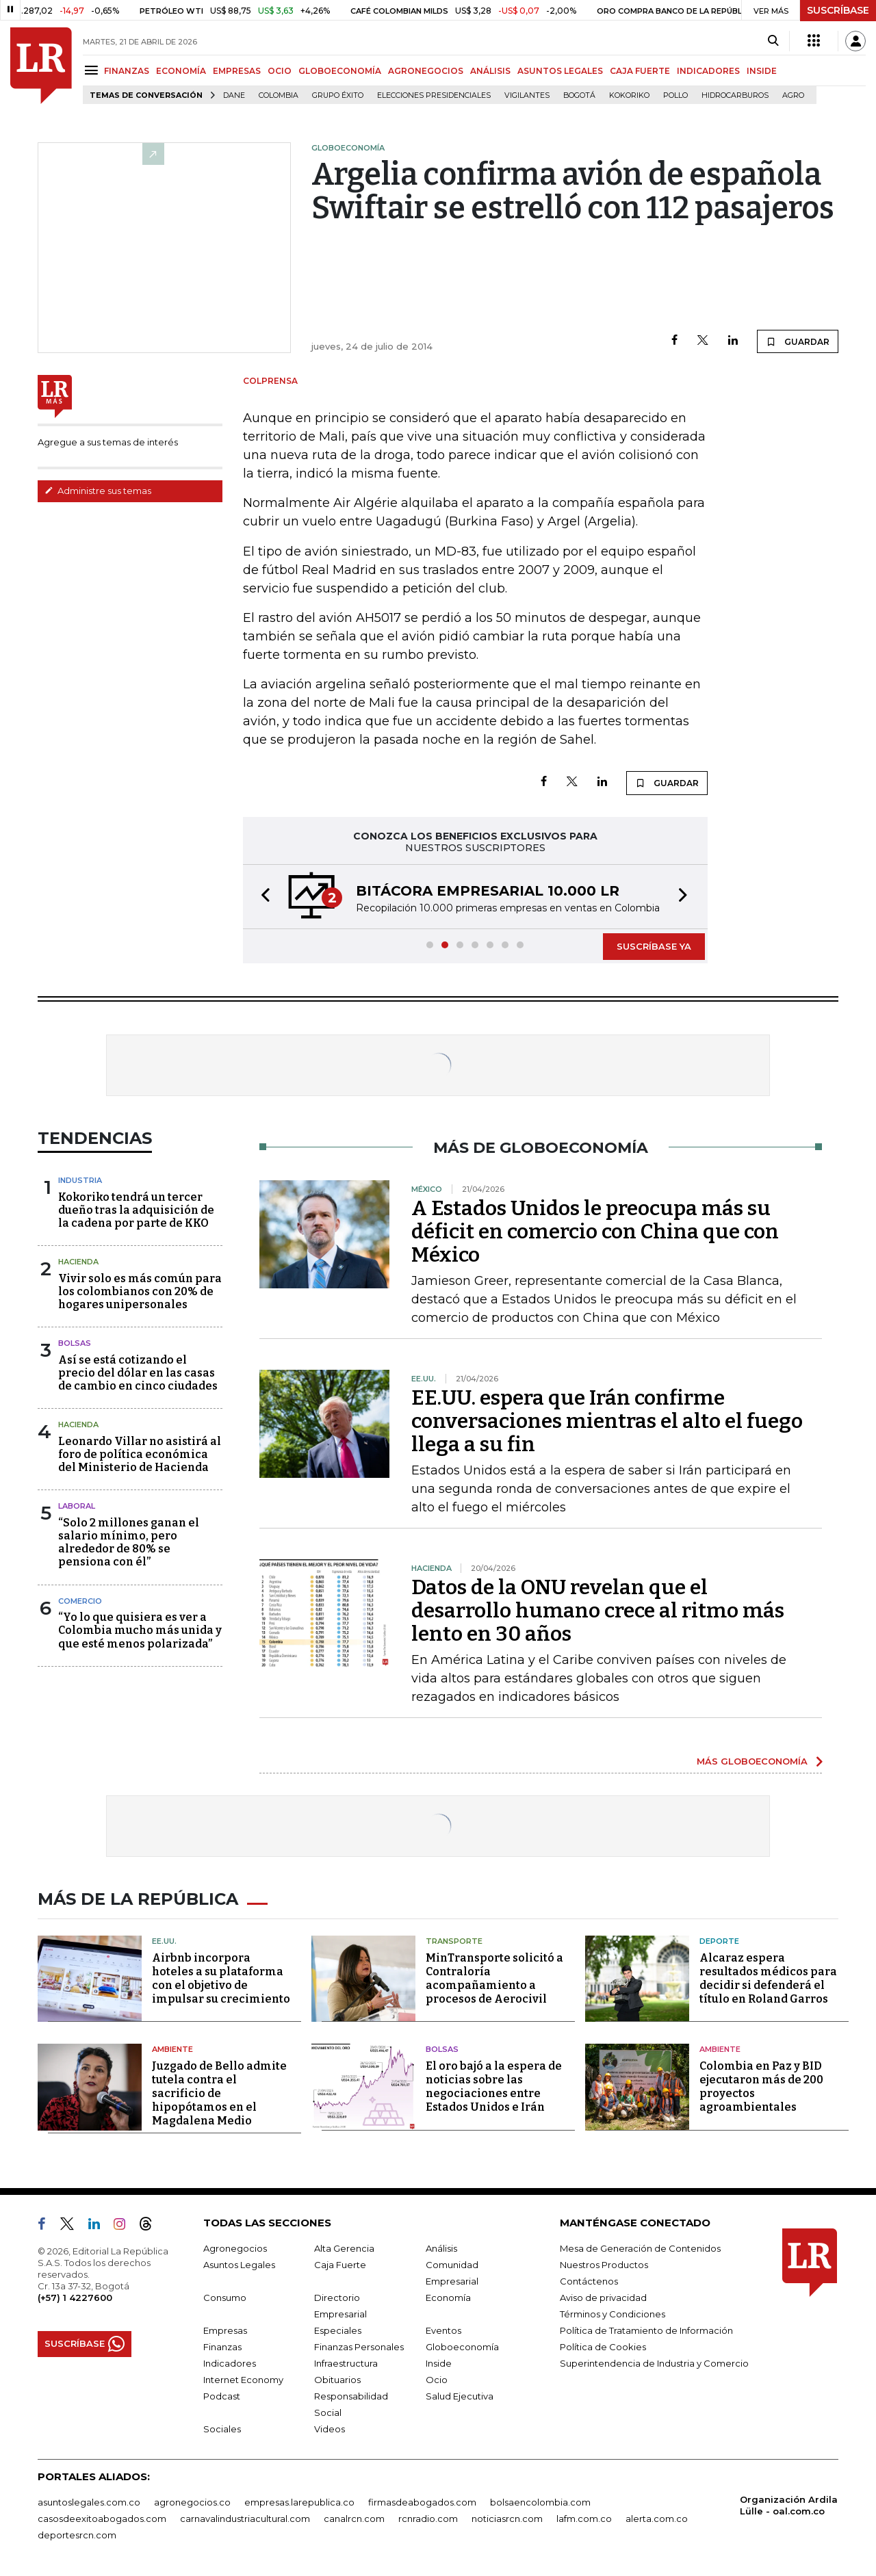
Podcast (221, 2396)
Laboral (76, 1506)
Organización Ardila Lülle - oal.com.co (789, 2505)
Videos (329, 2428)
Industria (80, 1180)
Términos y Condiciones (612, 2313)
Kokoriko (629, 95)
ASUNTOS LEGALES (560, 71)
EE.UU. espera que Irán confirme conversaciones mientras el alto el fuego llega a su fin (607, 1421)
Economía (448, 2297)
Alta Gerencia (344, 2248)
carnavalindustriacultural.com (245, 2518)
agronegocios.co (192, 2502)
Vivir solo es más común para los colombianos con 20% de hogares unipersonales (140, 1291)
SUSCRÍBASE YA (654, 946)
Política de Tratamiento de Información (646, 2330)
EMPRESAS (237, 71)
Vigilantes (527, 95)
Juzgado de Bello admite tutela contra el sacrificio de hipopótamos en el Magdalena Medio (219, 2093)
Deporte (719, 1941)
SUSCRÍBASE (838, 10)
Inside (439, 2363)
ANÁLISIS (490, 71)
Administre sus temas (97, 490)
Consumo (224, 2297)
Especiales (337, 2330)
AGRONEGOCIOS (425, 71)
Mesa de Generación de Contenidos (640, 2248)
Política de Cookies (603, 2346)
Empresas (225, 2330)
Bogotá (579, 95)
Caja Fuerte (340, 2264)
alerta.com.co (657, 2518)
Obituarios (337, 2379)
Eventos (443, 2330)
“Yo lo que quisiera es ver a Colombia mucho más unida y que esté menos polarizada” (140, 1630)
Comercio (80, 1601)
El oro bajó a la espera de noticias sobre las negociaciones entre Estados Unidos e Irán (494, 2086)
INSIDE (762, 71)
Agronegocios (235, 2248)
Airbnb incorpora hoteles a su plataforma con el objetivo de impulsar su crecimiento (221, 1978)
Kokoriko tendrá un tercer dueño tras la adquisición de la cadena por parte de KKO (136, 1210)
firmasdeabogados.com (422, 2502)
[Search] (773, 41)
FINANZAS (126, 71)
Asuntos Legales (239, 2264)
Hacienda (78, 1261)
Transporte (454, 1941)
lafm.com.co (584, 2518)
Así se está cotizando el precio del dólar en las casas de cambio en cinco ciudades (138, 1372)
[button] (261, 896)
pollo (675, 95)
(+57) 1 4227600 (75, 2297)
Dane (234, 95)
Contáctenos (589, 2281)
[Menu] (93, 70)
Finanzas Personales (359, 2346)
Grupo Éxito (337, 95)
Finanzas (222, 2346)
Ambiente (172, 2049)
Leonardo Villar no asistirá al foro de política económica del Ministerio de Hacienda (139, 1454)
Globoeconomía (462, 2346)
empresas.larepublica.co (299, 2502)
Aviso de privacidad (603, 2297)
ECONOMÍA (181, 71)
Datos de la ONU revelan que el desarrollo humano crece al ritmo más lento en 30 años (597, 1610)
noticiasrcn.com (507, 2518)
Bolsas (74, 1343)
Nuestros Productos (604, 2264)
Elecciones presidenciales (434, 95)
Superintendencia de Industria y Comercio (654, 2363)
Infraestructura (346, 2363)
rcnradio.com (428, 2518)
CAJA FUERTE (640, 71)
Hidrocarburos (735, 95)
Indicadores (229, 2363)
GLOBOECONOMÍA (339, 71)
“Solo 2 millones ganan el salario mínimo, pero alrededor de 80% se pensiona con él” (128, 1542)
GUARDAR (797, 341)
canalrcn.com (354, 2518)
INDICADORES (708, 71)
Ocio (437, 2379)
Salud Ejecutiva (459, 2396)
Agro (793, 95)
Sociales (222, 2428)
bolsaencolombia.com (540, 2502)
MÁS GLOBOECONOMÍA (752, 1761)
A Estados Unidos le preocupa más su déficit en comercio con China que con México (595, 1231)
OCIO (280, 71)
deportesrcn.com (77, 2534)
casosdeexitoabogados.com (102, 2518)
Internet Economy (243, 2379)
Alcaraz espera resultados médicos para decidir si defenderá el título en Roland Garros (768, 1978)
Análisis (441, 2248)
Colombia (278, 95)
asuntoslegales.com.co (89, 2502)
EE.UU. (164, 1941)
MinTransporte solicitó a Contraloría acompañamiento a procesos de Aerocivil (494, 1978)
